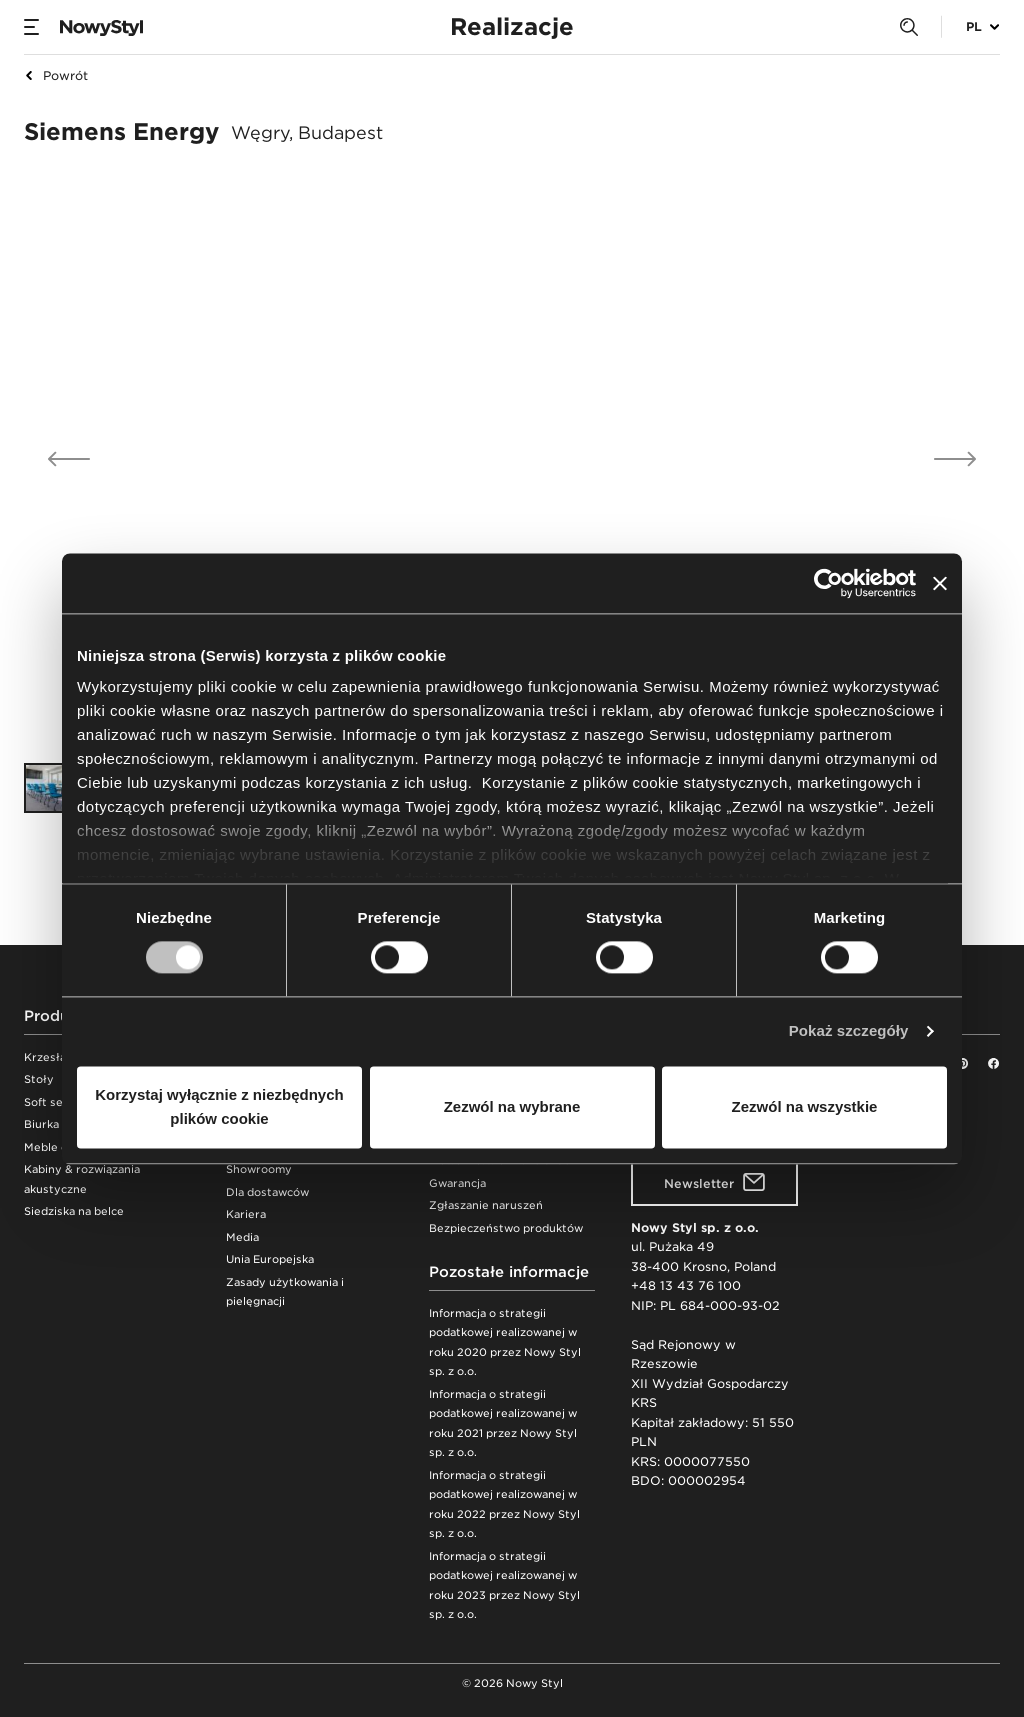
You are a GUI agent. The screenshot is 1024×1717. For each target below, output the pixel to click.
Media (242, 1237)
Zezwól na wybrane (512, 1106)
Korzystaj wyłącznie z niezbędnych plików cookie (219, 1106)
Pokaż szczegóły (849, 1031)
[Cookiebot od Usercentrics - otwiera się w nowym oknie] (828, 583)
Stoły (39, 1079)
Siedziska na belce (74, 1211)
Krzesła (45, 1057)
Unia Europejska (270, 1259)
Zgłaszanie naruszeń (486, 1205)
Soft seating (57, 1102)
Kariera (246, 1214)
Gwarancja (457, 1183)
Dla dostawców (267, 1192)
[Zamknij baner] (940, 583)
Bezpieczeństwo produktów (506, 1228)
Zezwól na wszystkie (805, 1106)
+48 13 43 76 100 (686, 1285)
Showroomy (259, 1169)
